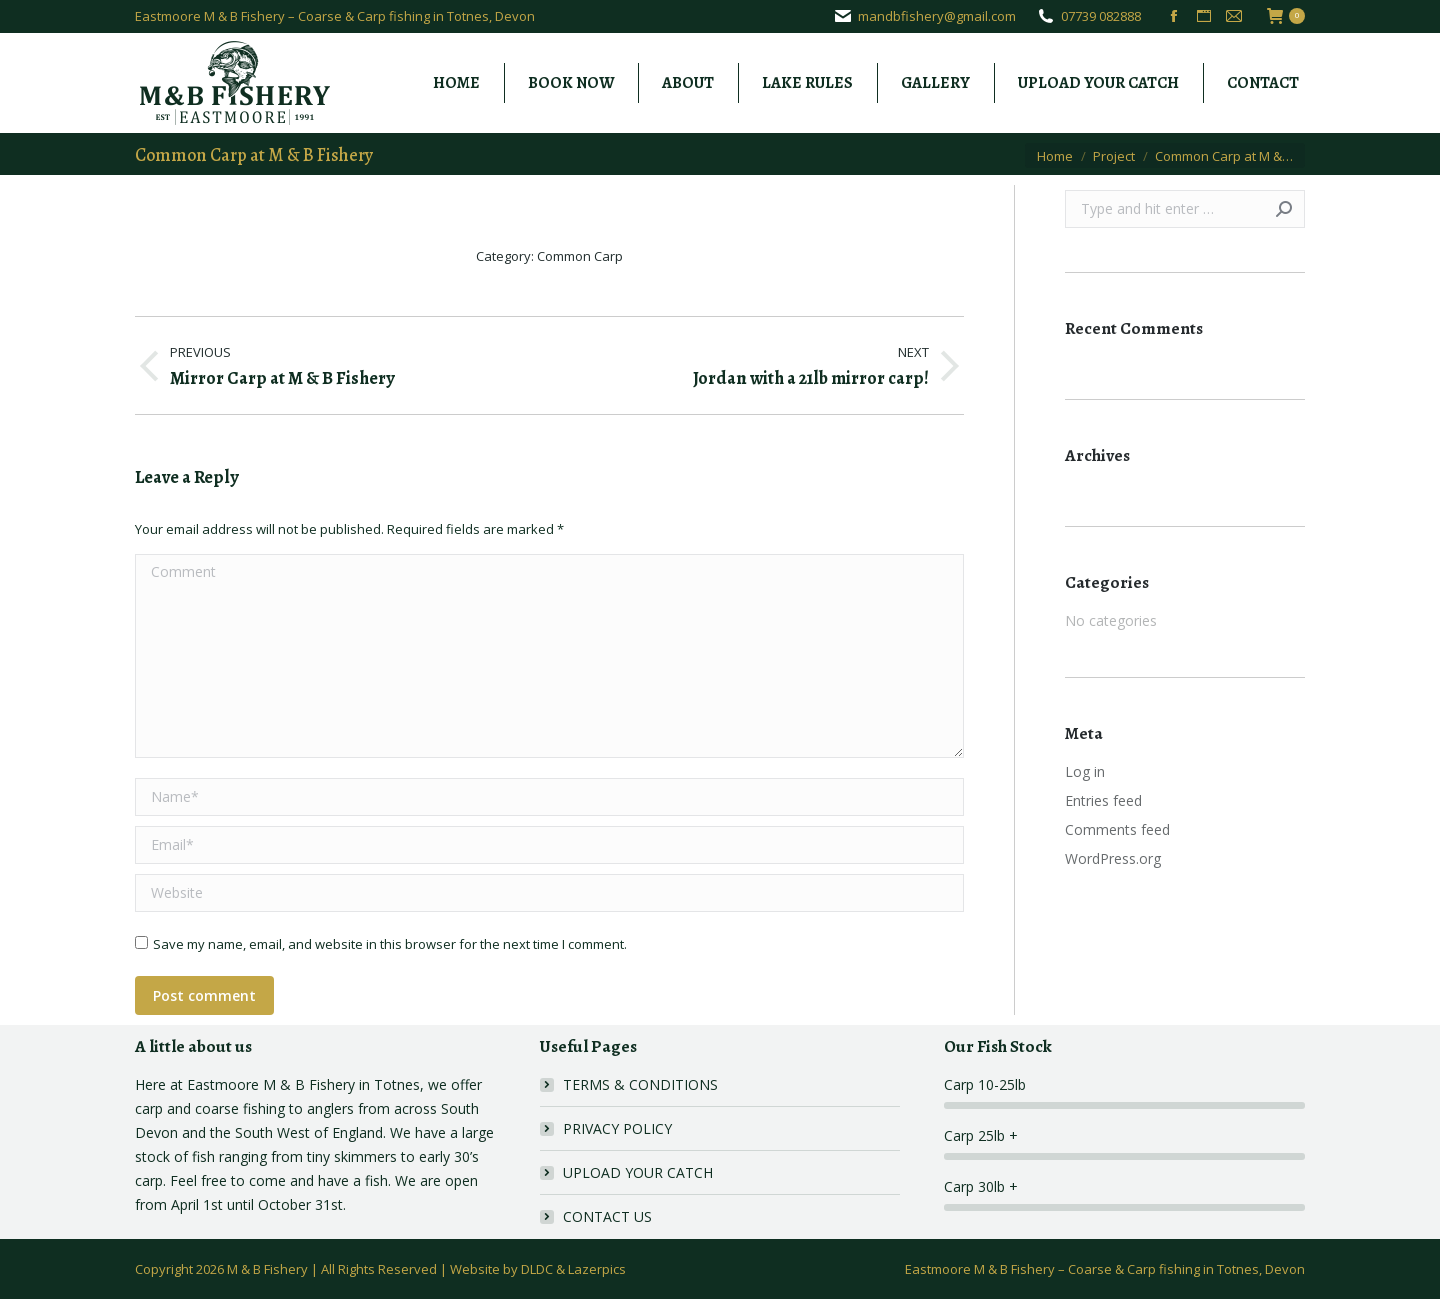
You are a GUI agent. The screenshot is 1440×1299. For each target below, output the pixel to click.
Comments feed (1117, 829)
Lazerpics (597, 1269)
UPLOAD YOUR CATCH (638, 1172)
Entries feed (1103, 800)
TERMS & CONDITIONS (640, 1084)
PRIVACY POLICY (617, 1128)
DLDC (537, 1269)
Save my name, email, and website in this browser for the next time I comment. (390, 944)
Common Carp (580, 256)
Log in (1085, 771)
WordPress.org (1113, 858)
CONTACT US (607, 1216)
